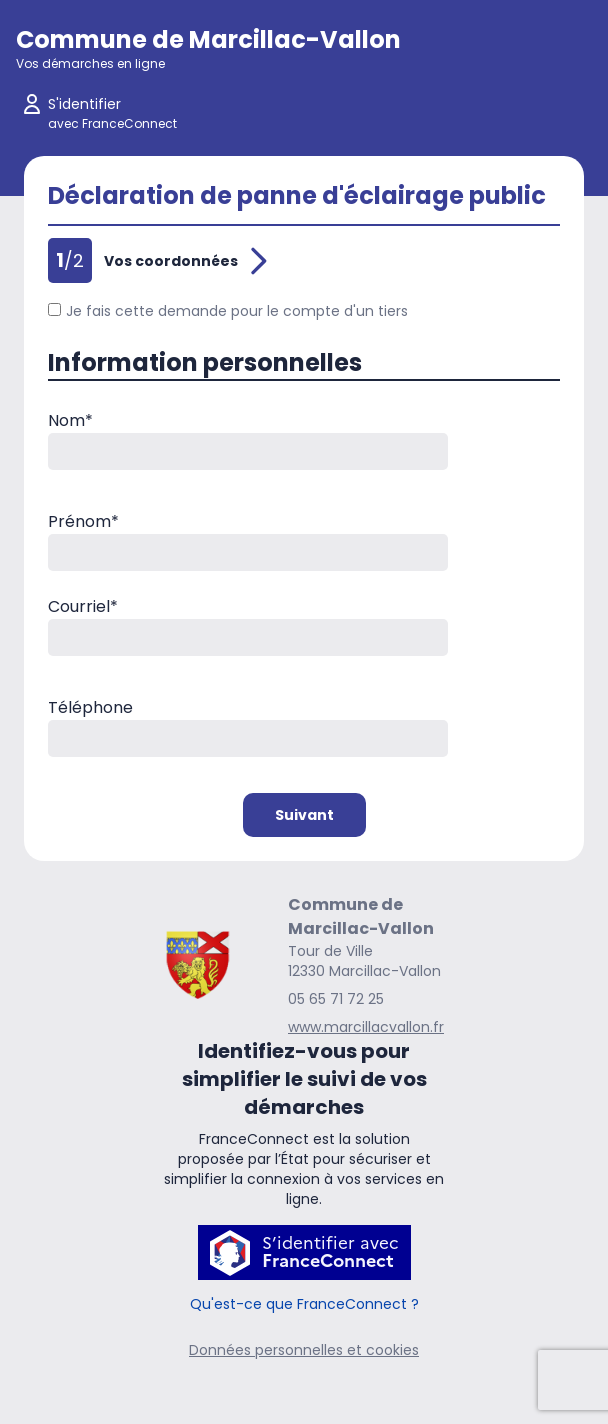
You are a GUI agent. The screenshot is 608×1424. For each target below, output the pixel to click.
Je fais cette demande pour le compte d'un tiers (228, 311)
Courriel (83, 606)
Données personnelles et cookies (304, 1350)
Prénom (83, 521)
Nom (70, 420)
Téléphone (90, 707)
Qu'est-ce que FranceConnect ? (304, 1304)
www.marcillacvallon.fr (366, 1027)
